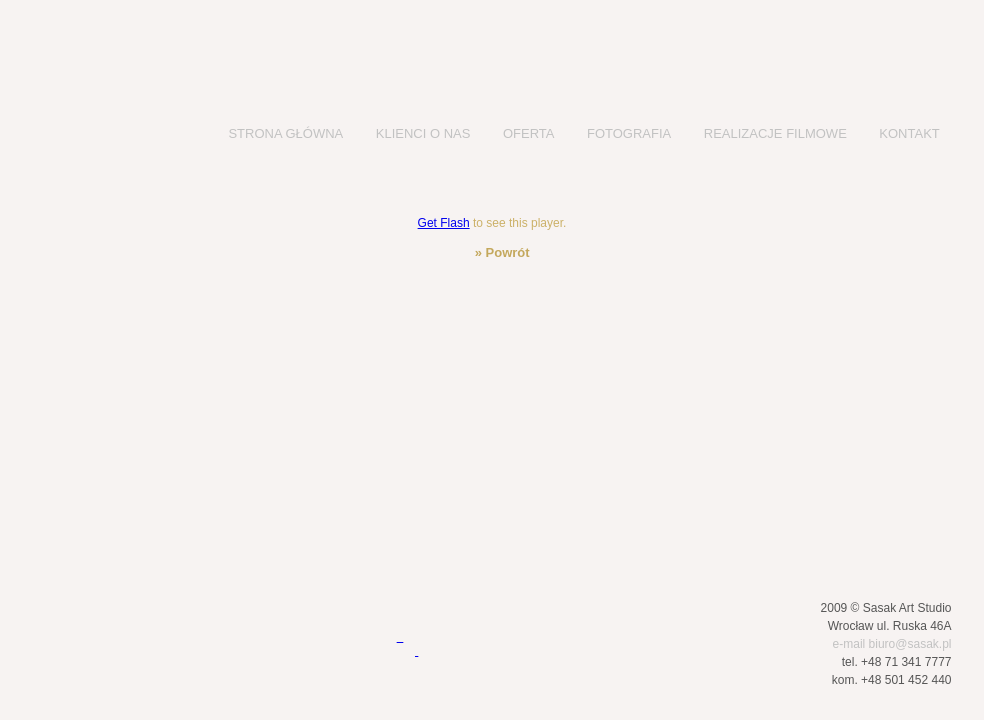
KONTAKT (909, 133)
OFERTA (529, 133)
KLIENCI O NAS (423, 133)
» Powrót (500, 252)
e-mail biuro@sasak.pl (892, 644)
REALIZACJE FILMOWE (775, 133)
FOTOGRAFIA (629, 133)
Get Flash (444, 223)
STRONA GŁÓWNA (285, 133)
